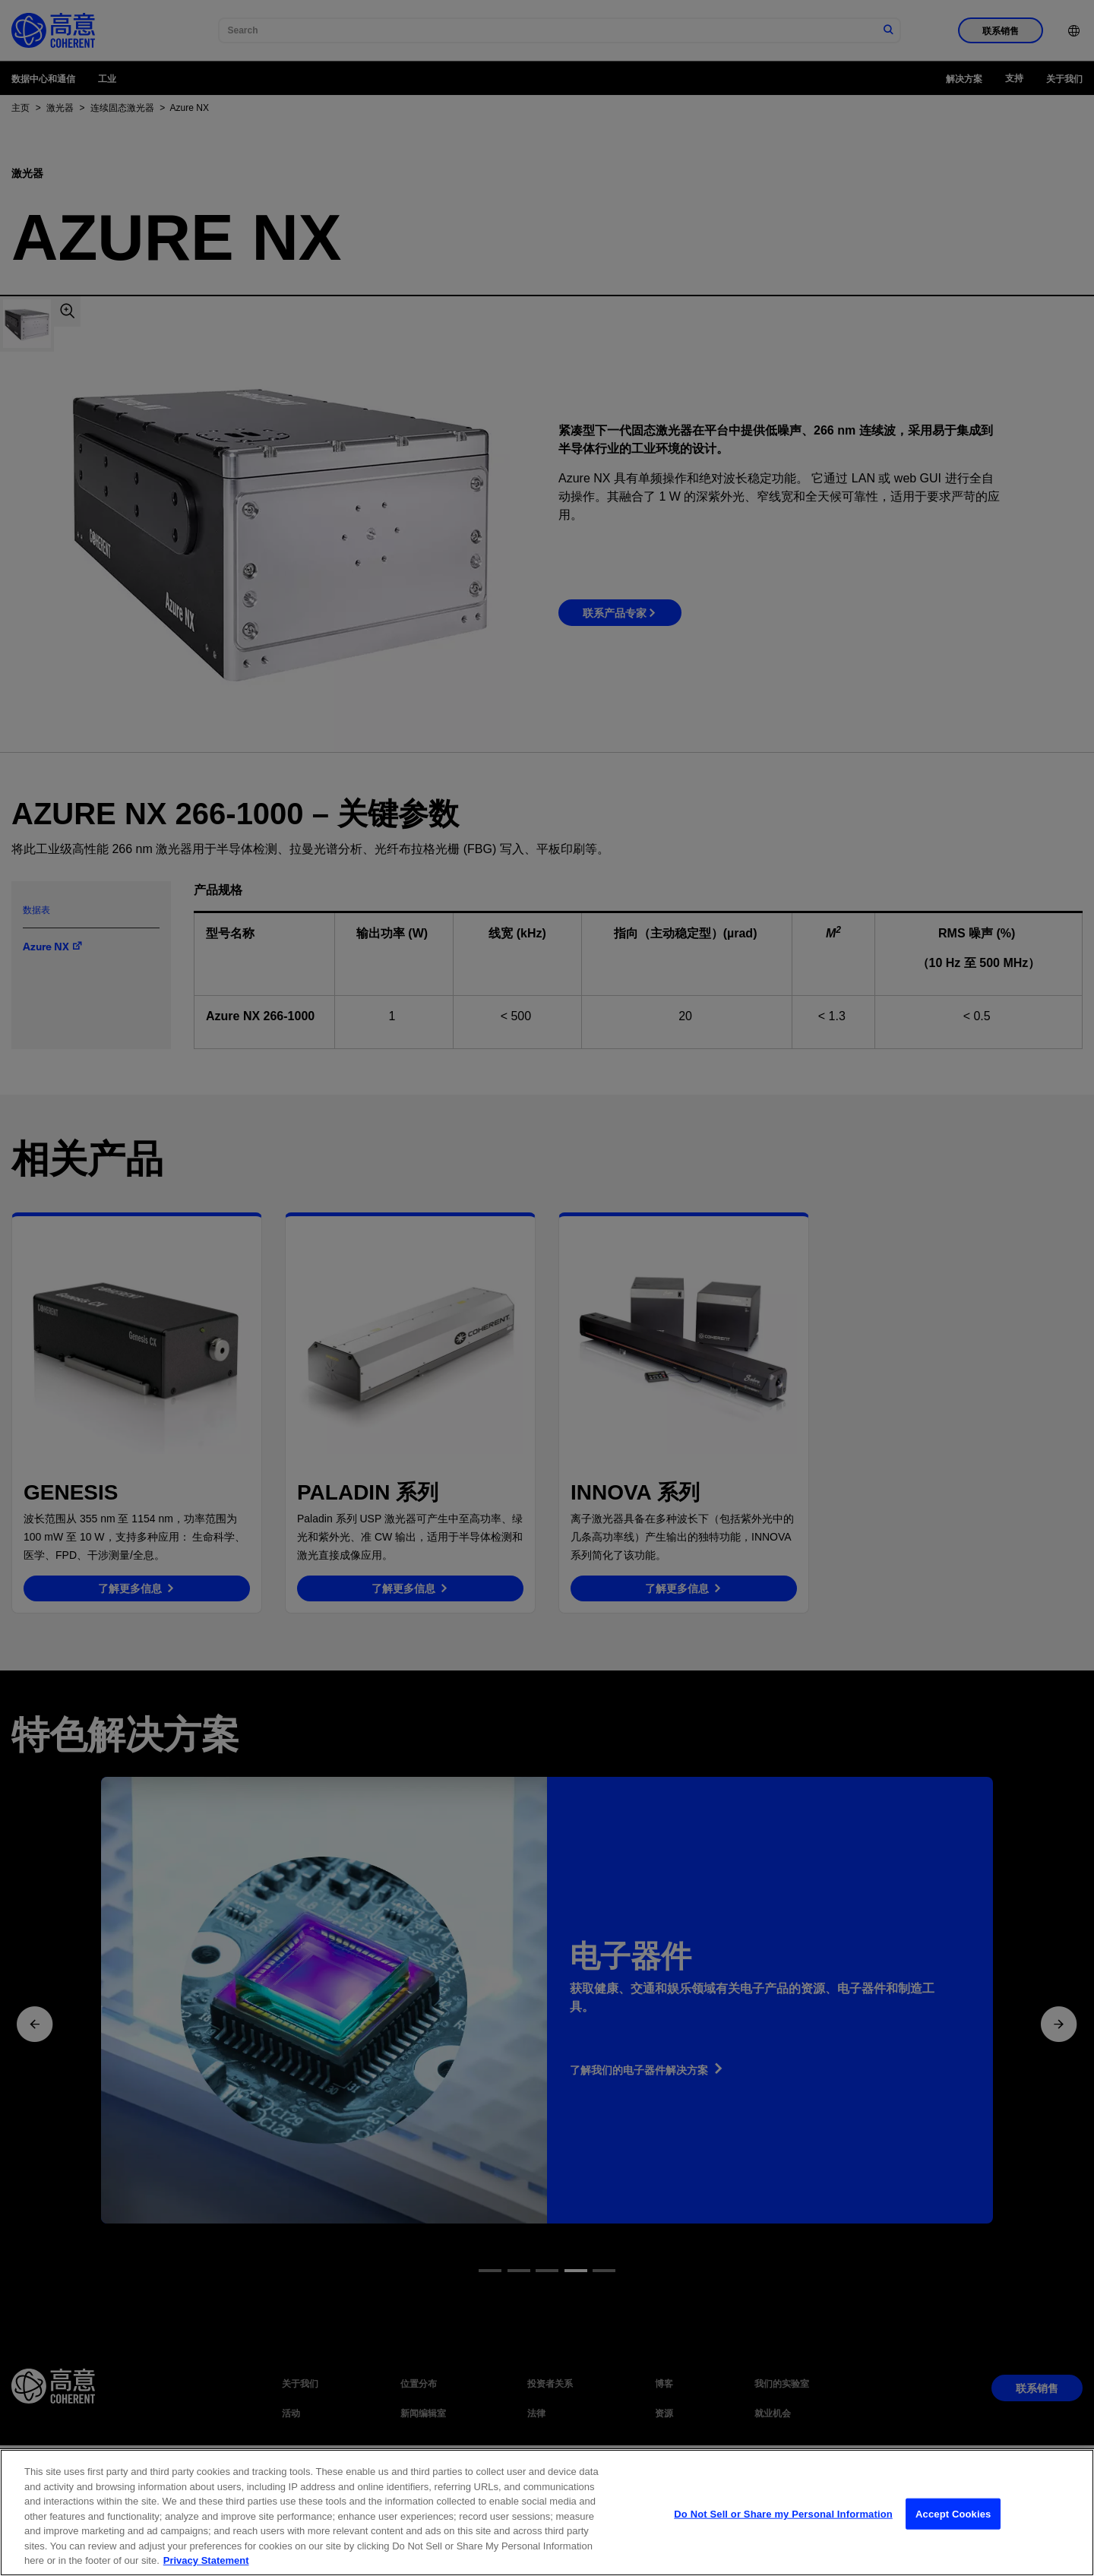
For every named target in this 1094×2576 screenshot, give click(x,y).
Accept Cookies (953, 2530)
